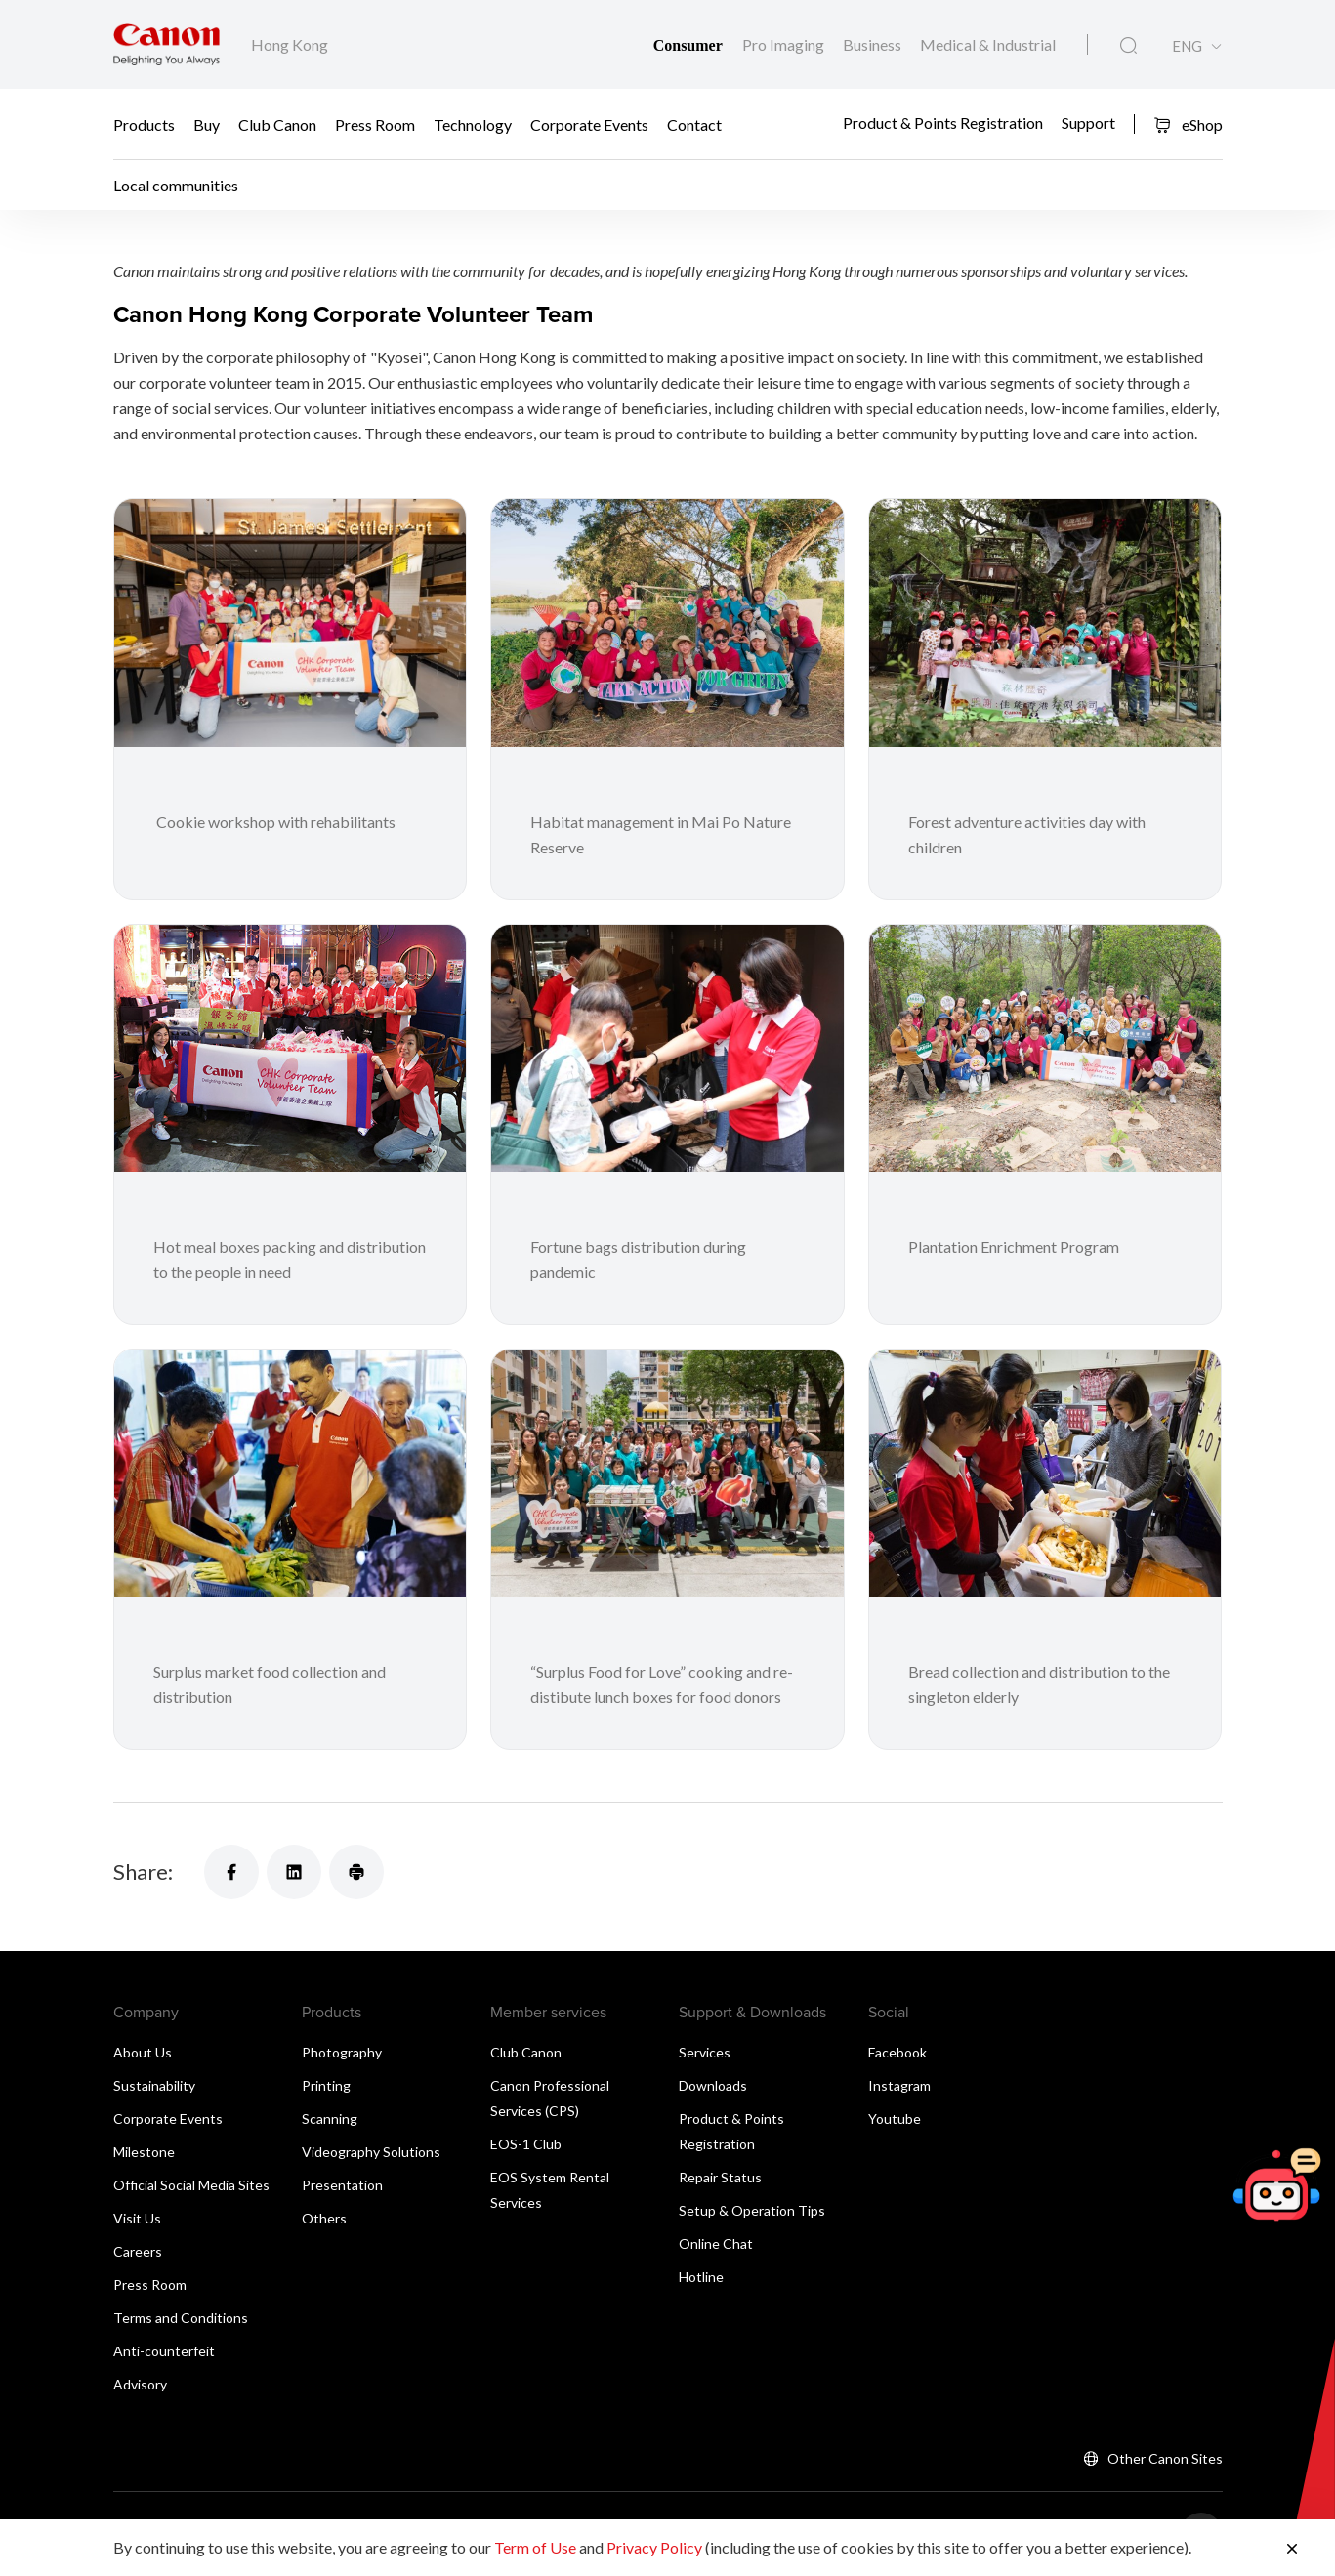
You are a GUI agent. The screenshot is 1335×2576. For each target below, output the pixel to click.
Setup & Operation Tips (752, 2210)
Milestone (144, 2151)
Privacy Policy (654, 2547)
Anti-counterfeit (164, 2351)
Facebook (897, 2052)
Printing (326, 2085)
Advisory (140, 2384)
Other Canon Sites (1165, 2458)
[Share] (231, 1872)
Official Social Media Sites (191, 2185)
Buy (206, 124)
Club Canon (277, 124)
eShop (1188, 124)
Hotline (701, 2276)
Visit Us (137, 2218)
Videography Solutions (371, 2151)
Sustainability (154, 2085)
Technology (473, 124)
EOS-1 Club (526, 2144)
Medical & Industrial (988, 44)
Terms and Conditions (180, 2317)
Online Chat (716, 2243)
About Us (142, 2052)
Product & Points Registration (943, 121)
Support (1088, 121)
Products (144, 124)
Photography (342, 2052)
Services (704, 2052)
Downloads (713, 2085)
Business (873, 44)
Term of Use (535, 2547)
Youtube (894, 2118)
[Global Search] (1128, 46)
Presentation (342, 2185)
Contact (694, 124)
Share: (143, 1871)
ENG (1187, 46)
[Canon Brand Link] (166, 44)
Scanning (329, 2118)
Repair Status (720, 2177)
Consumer (690, 45)
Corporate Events (589, 124)
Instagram (899, 2085)
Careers (137, 2251)
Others (324, 2218)
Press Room (375, 124)
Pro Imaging (784, 44)
